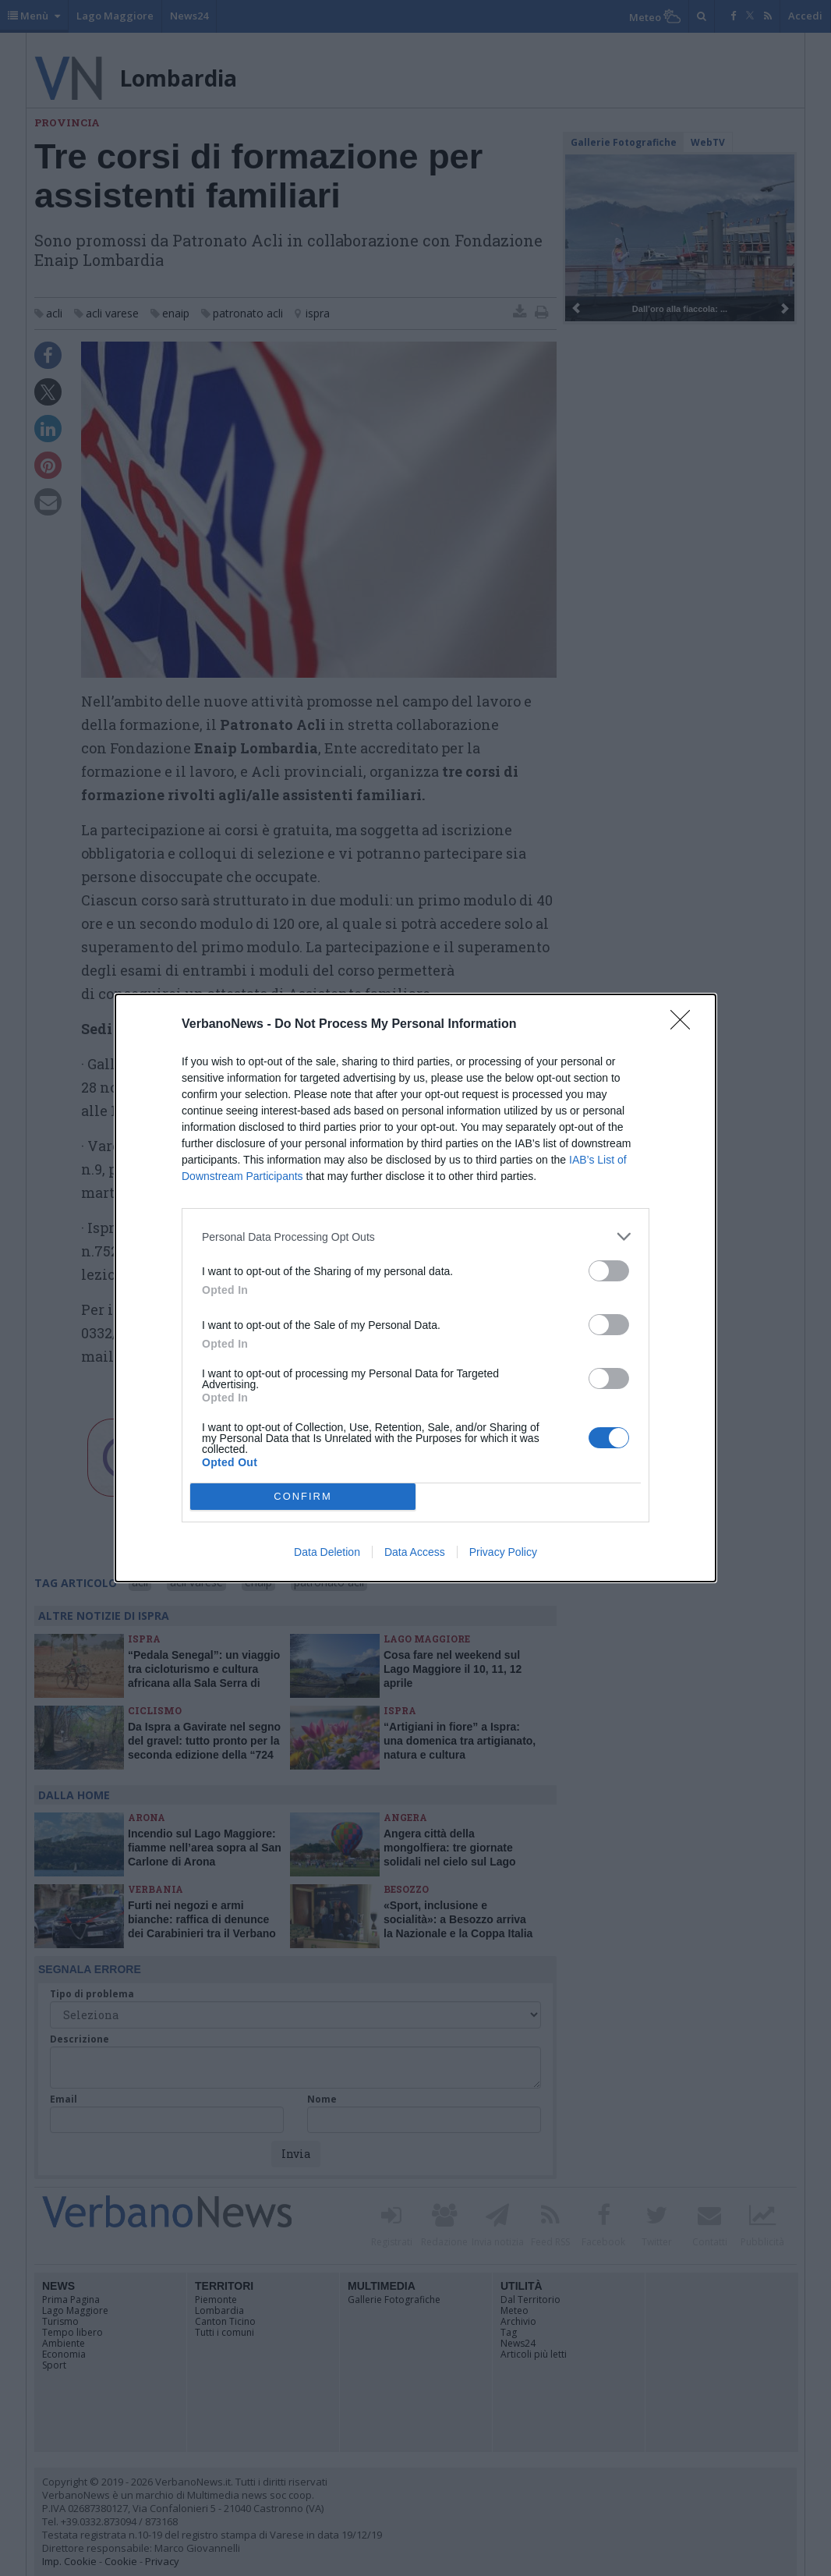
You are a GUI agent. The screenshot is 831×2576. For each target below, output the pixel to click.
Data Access (414, 1552)
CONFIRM (303, 1497)
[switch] (609, 1270)
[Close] (685, 1025)
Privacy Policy (503, 1552)
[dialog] (415, 1288)
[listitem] (415, 1236)
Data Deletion (327, 1552)
